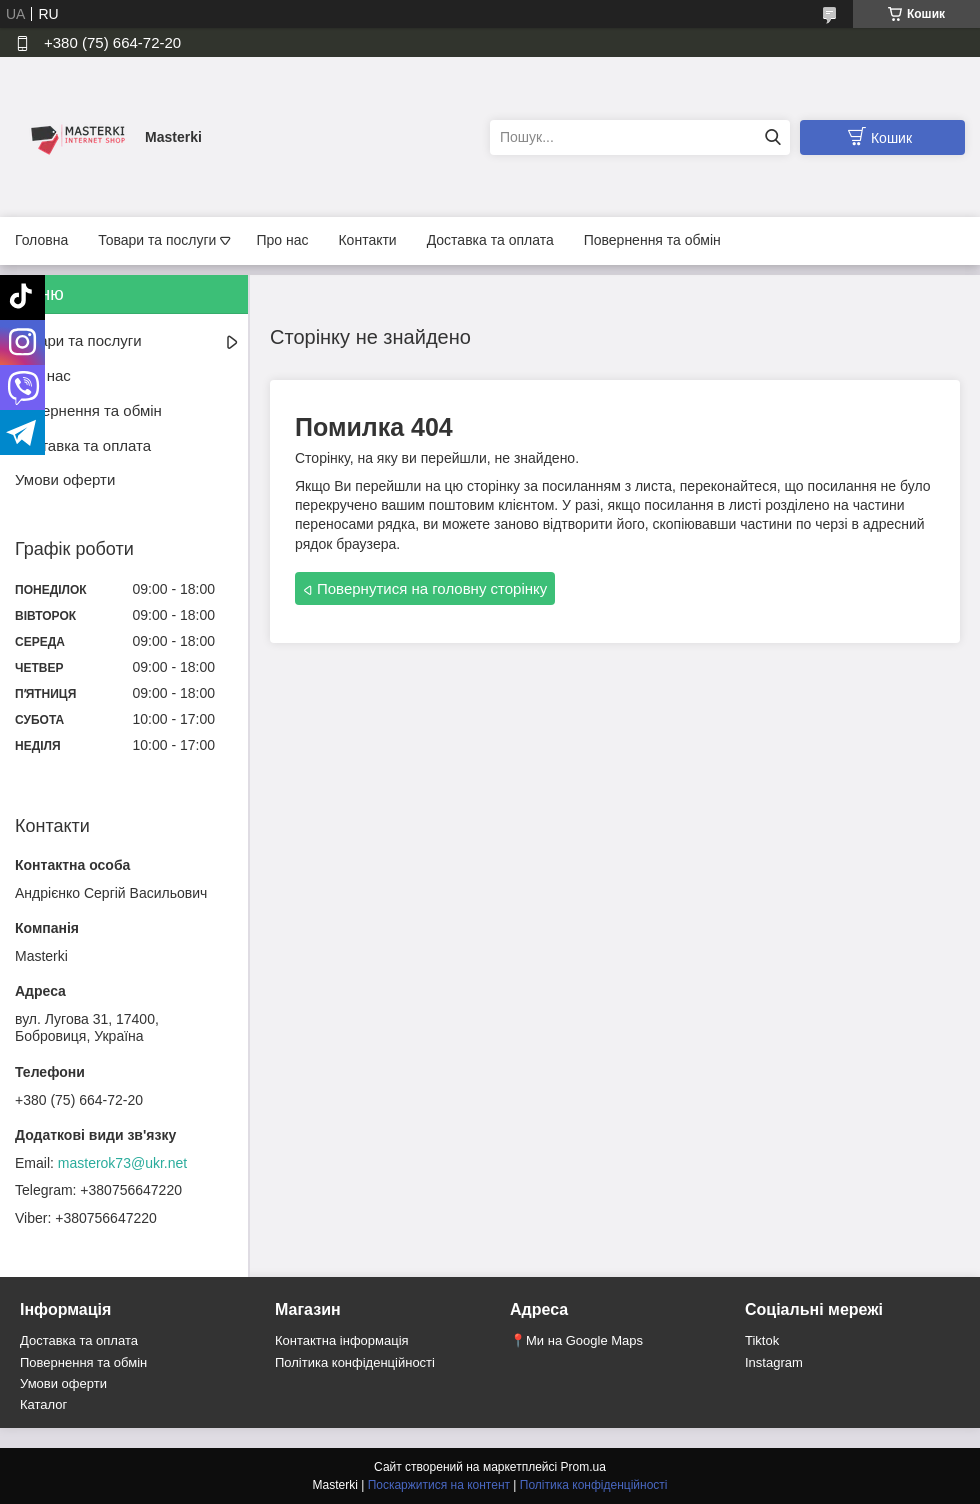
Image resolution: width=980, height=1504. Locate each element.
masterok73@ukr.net (122, 1163)
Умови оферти (65, 479)
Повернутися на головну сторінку (432, 588)
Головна (41, 240)
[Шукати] (772, 137)
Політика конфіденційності (355, 1362)
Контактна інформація (342, 1340)
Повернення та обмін (652, 240)
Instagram (774, 1362)
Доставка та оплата (490, 240)
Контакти (367, 240)
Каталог (43, 1404)
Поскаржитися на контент (439, 1485)
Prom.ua (583, 1467)
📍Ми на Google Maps (576, 1340)
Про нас (282, 240)
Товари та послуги (157, 240)
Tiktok (762, 1340)
